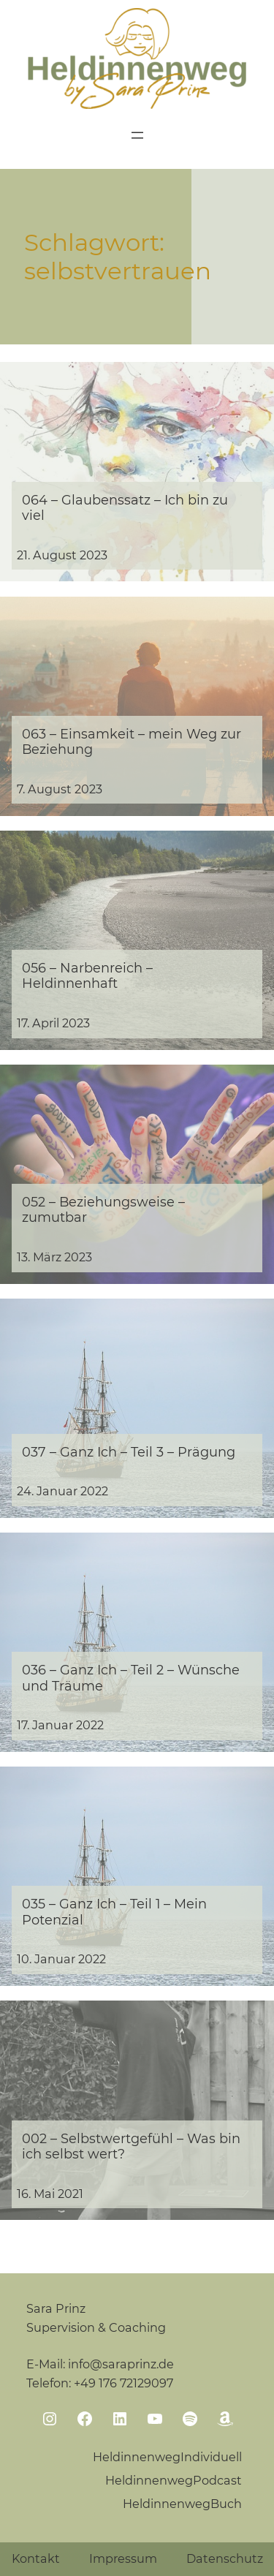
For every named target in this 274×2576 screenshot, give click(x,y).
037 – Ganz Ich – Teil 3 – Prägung (128, 1451)
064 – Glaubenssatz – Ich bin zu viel (125, 507)
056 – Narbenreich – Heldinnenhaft (87, 975)
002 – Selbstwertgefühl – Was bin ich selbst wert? (131, 2146)
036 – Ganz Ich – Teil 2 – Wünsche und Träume (131, 1677)
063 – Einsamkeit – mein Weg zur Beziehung (131, 741)
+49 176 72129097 (123, 2383)
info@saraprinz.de (121, 2364)
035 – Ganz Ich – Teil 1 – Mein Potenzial (114, 1911)
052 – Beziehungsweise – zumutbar (103, 1209)
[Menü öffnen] (137, 135)
